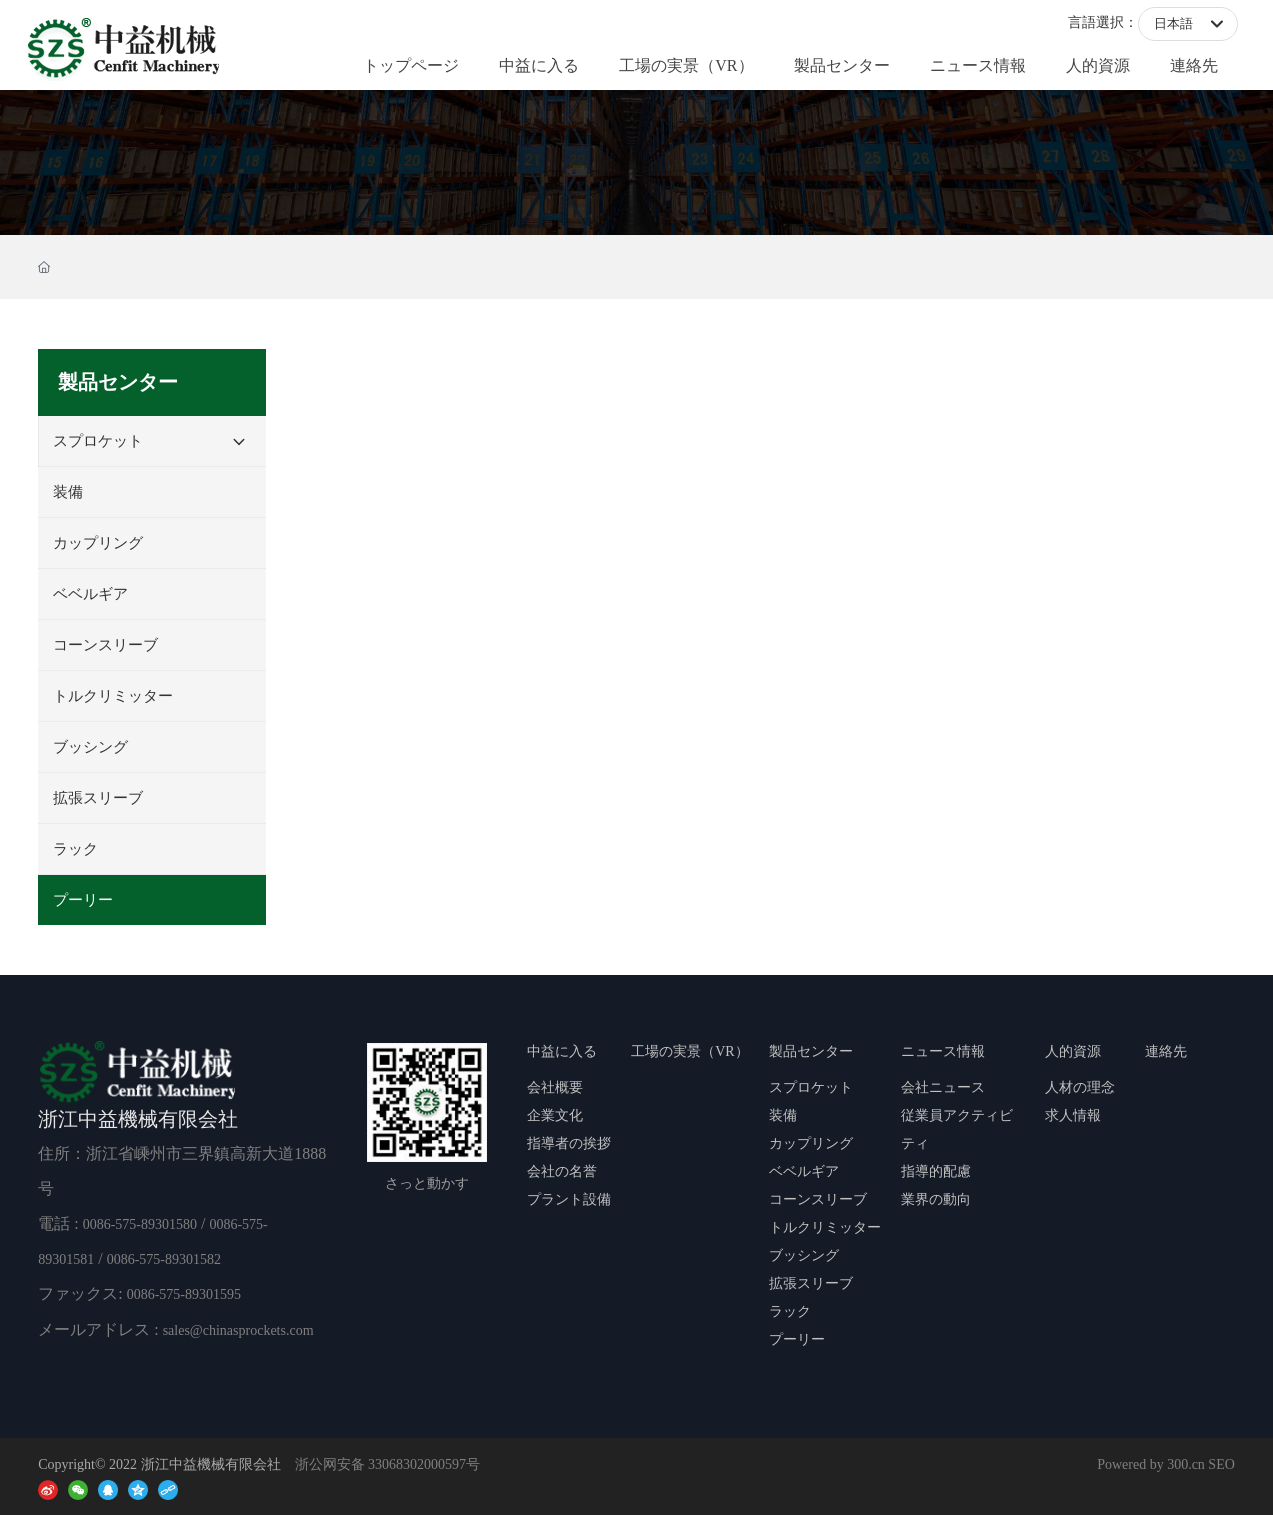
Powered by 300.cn (1151, 1464)
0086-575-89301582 (164, 1259)
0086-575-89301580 (140, 1224)
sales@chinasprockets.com (238, 1330)
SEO (1221, 1464)
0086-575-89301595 (184, 1294)
